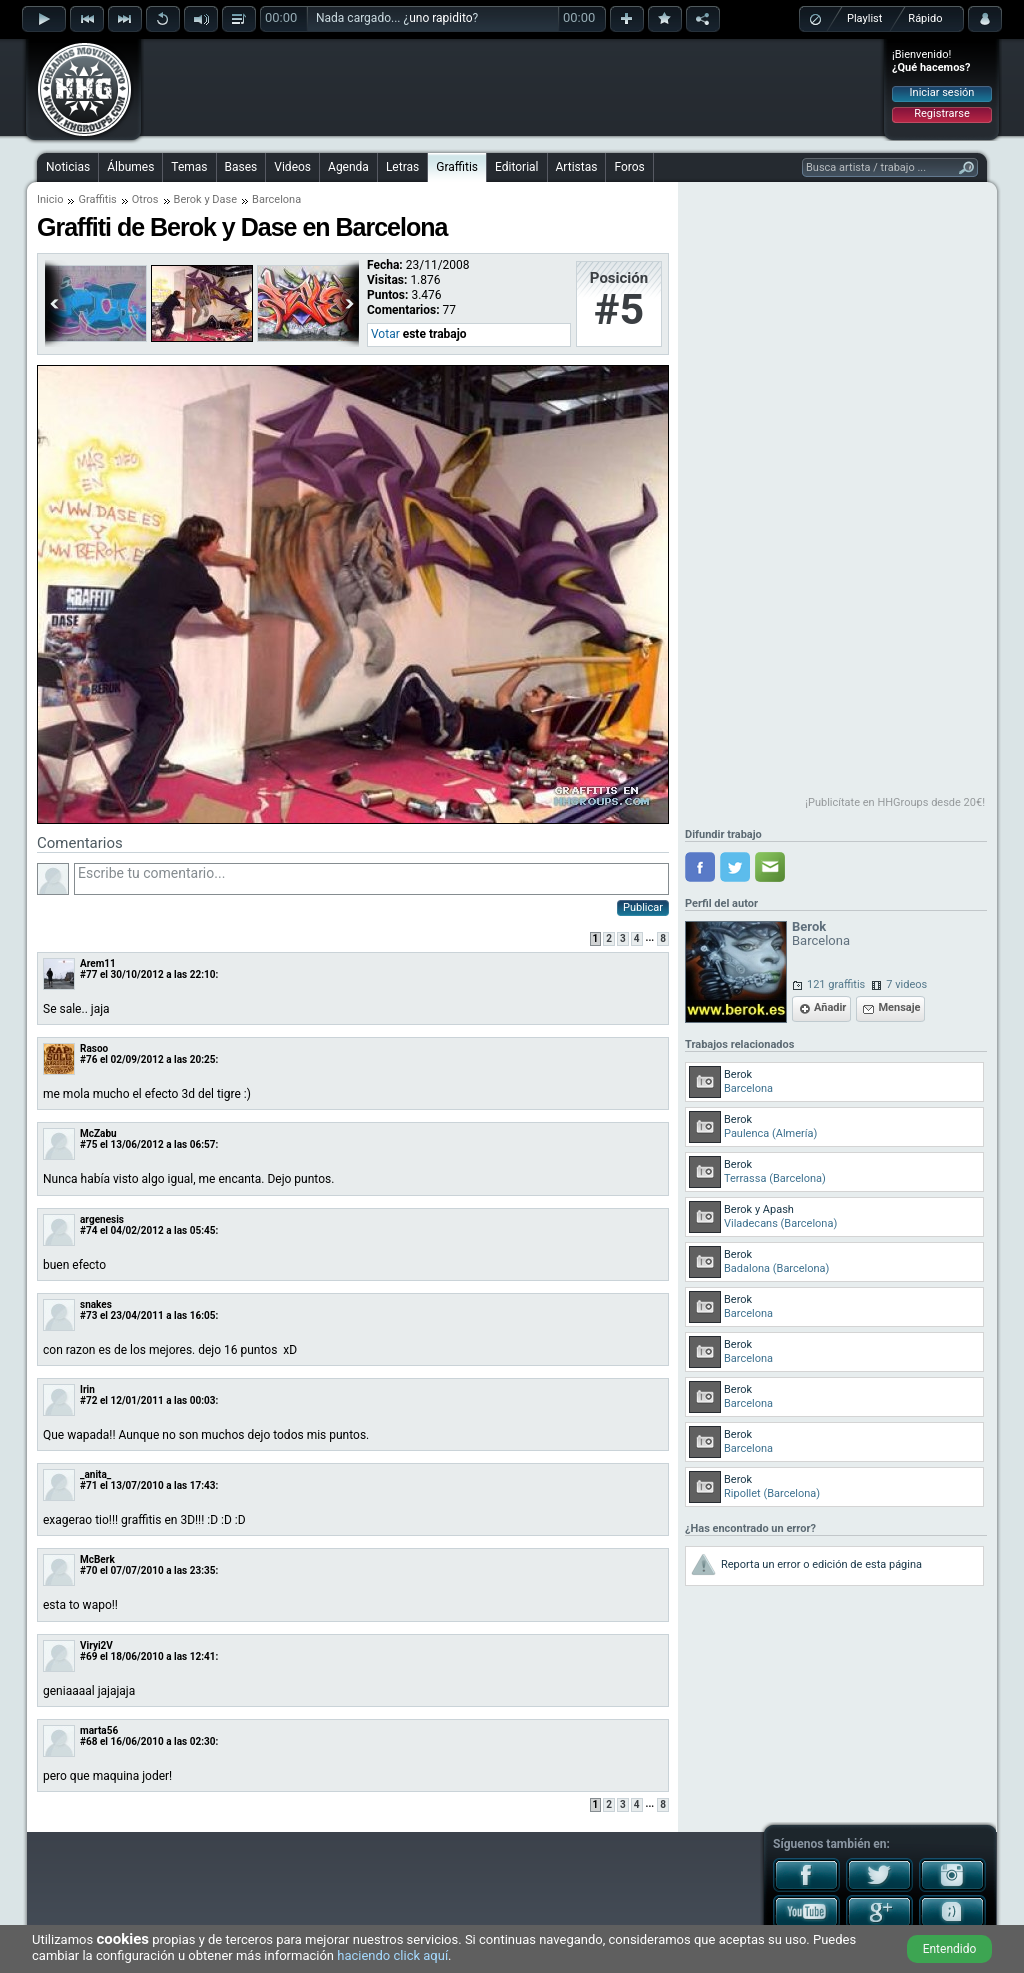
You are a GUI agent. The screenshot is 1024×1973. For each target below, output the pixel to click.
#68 (88, 1741)
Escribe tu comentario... (371, 879)
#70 (88, 1570)
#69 (88, 1656)
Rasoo (94, 1048)
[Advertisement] (513, 87)
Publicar (643, 907)
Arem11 (98, 963)
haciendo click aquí (392, 1955)
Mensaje (899, 1007)
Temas (189, 167)
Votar (385, 334)
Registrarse (941, 113)
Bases (241, 167)
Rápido (925, 18)
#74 (88, 1230)
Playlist (864, 18)
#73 (88, 1315)
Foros (629, 167)
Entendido (950, 1949)
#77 (88, 974)
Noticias (68, 167)
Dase (224, 199)
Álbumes (130, 167)
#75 (88, 1144)
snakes (96, 1304)
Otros (145, 199)
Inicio (50, 199)
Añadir (830, 1007)
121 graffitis (836, 984)
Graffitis (457, 167)
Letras (402, 167)
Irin (87, 1389)
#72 (88, 1400)
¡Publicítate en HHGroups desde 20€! (895, 802)
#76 (88, 1059)
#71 (88, 1485)
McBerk (97, 1559)
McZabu (98, 1133)
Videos (292, 167)
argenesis (102, 1219)
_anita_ (95, 1474)
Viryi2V (96, 1645)
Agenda (348, 167)
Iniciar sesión (942, 92)
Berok (188, 199)
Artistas (577, 167)
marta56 (99, 1730)
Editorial (516, 167)
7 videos (906, 984)
